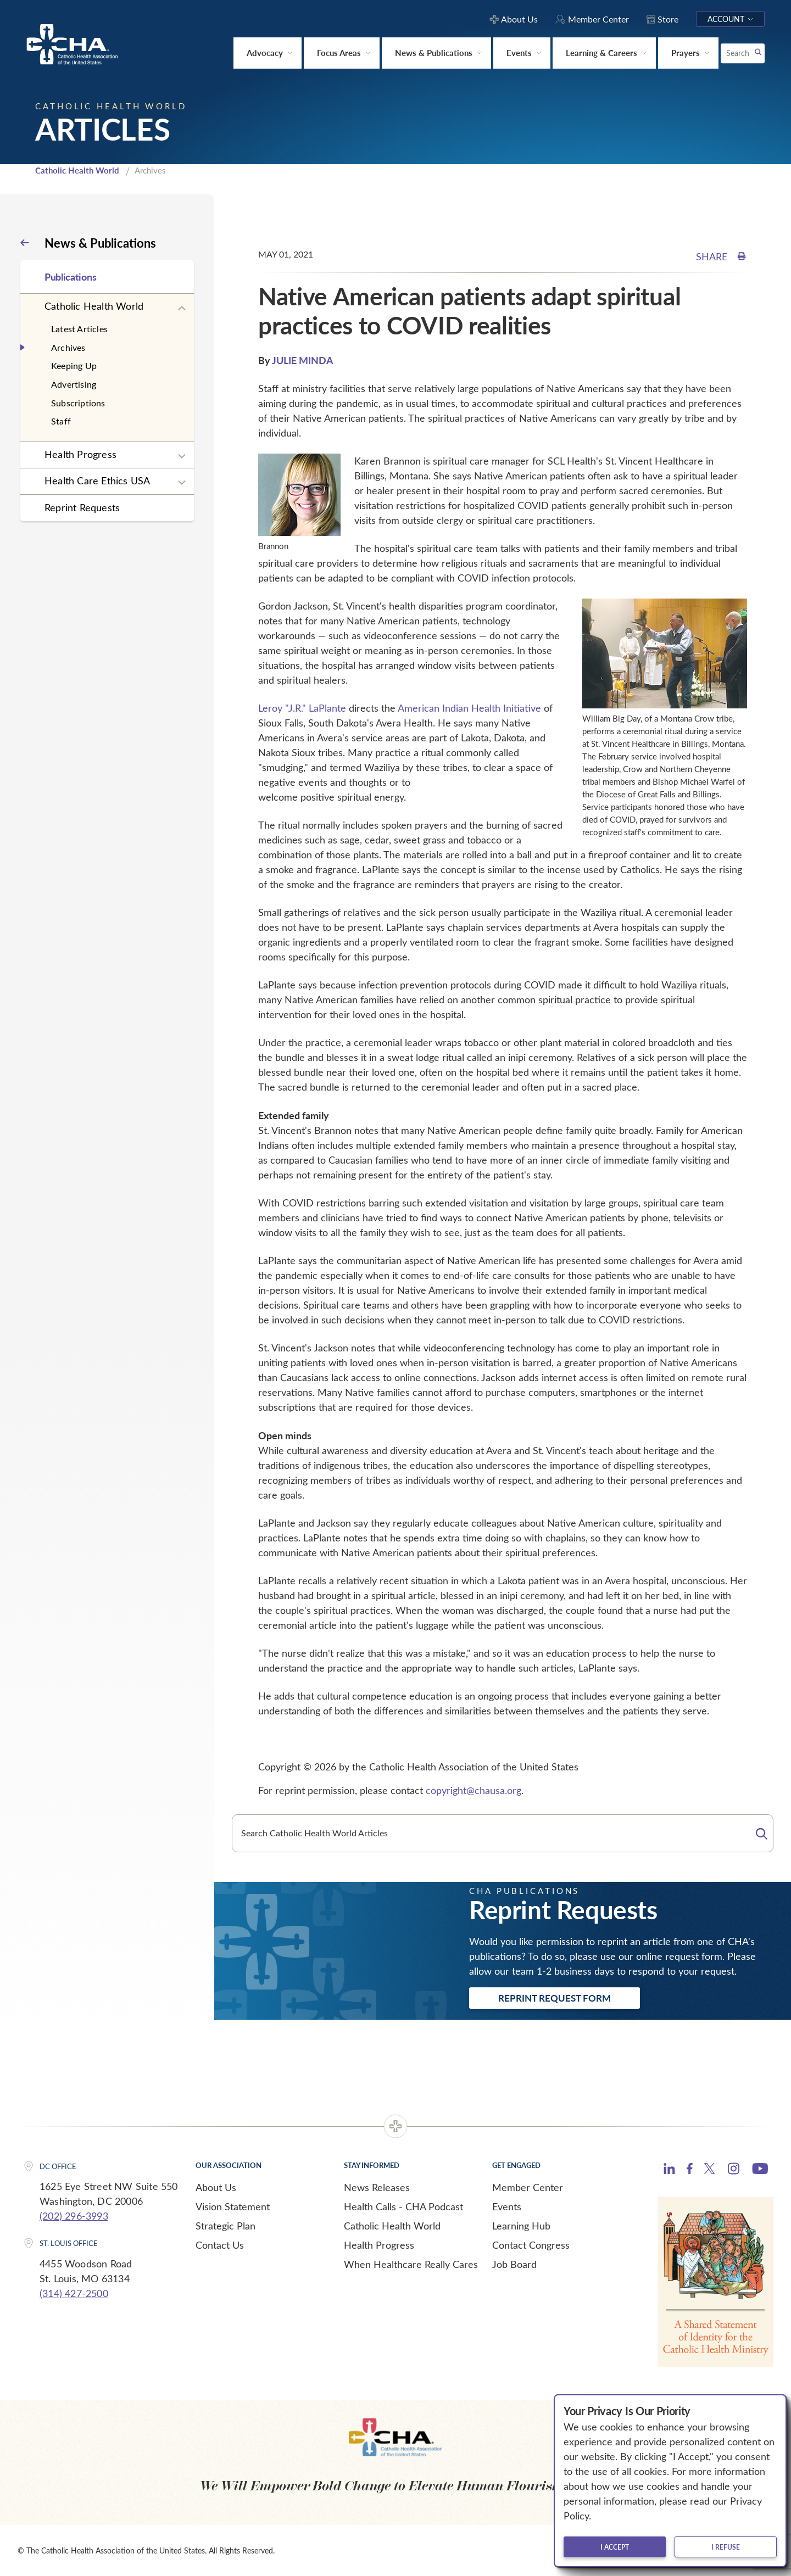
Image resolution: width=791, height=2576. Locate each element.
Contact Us (220, 2244)
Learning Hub (521, 2225)
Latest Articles (79, 328)
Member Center (527, 2187)
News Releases (377, 2187)
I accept (614, 2547)
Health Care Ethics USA (97, 480)
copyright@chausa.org (473, 1790)
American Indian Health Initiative (469, 707)
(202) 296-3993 (74, 2215)
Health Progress (80, 454)
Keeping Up (74, 365)
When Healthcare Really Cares (411, 2264)
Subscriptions (78, 403)
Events (506, 2206)
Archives (68, 347)
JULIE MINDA (302, 360)
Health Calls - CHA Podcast (403, 2206)
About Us (216, 2187)
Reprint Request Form (554, 1997)
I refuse (725, 2547)
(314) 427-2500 (74, 2293)
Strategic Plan (225, 2225)
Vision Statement (233, 2206)
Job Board (514, 2264)
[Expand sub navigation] (182, 309)
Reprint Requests (82, 507)
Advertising (73, 384)
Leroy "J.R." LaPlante (302, 707)
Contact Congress (531, 2244)
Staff (61, 421)
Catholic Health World (77, 170)
